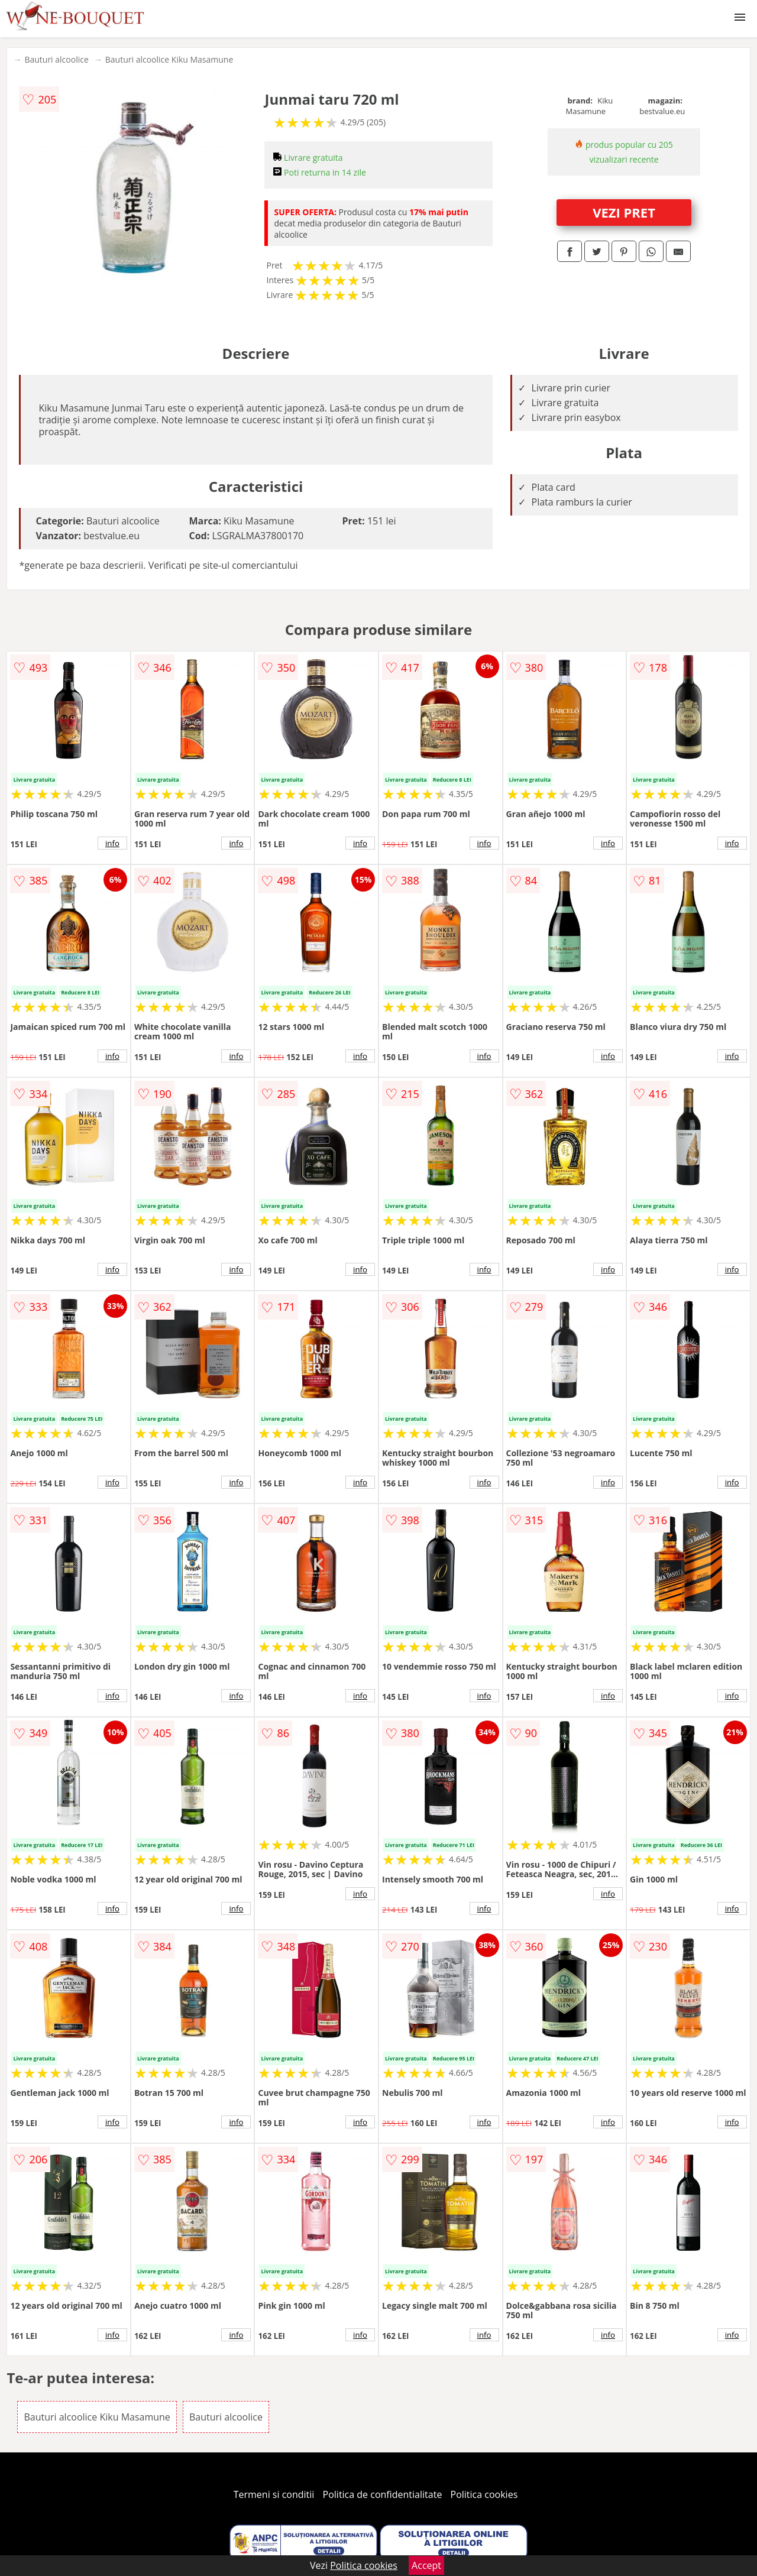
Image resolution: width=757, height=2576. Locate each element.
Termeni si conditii (274, 2494)
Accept (426, 2565)
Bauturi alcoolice (56, 59)
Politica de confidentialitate (382, 2494)
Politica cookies (484, 2494)
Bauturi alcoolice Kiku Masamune (169, 59)
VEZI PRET (624, 212)
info (112, 843)
